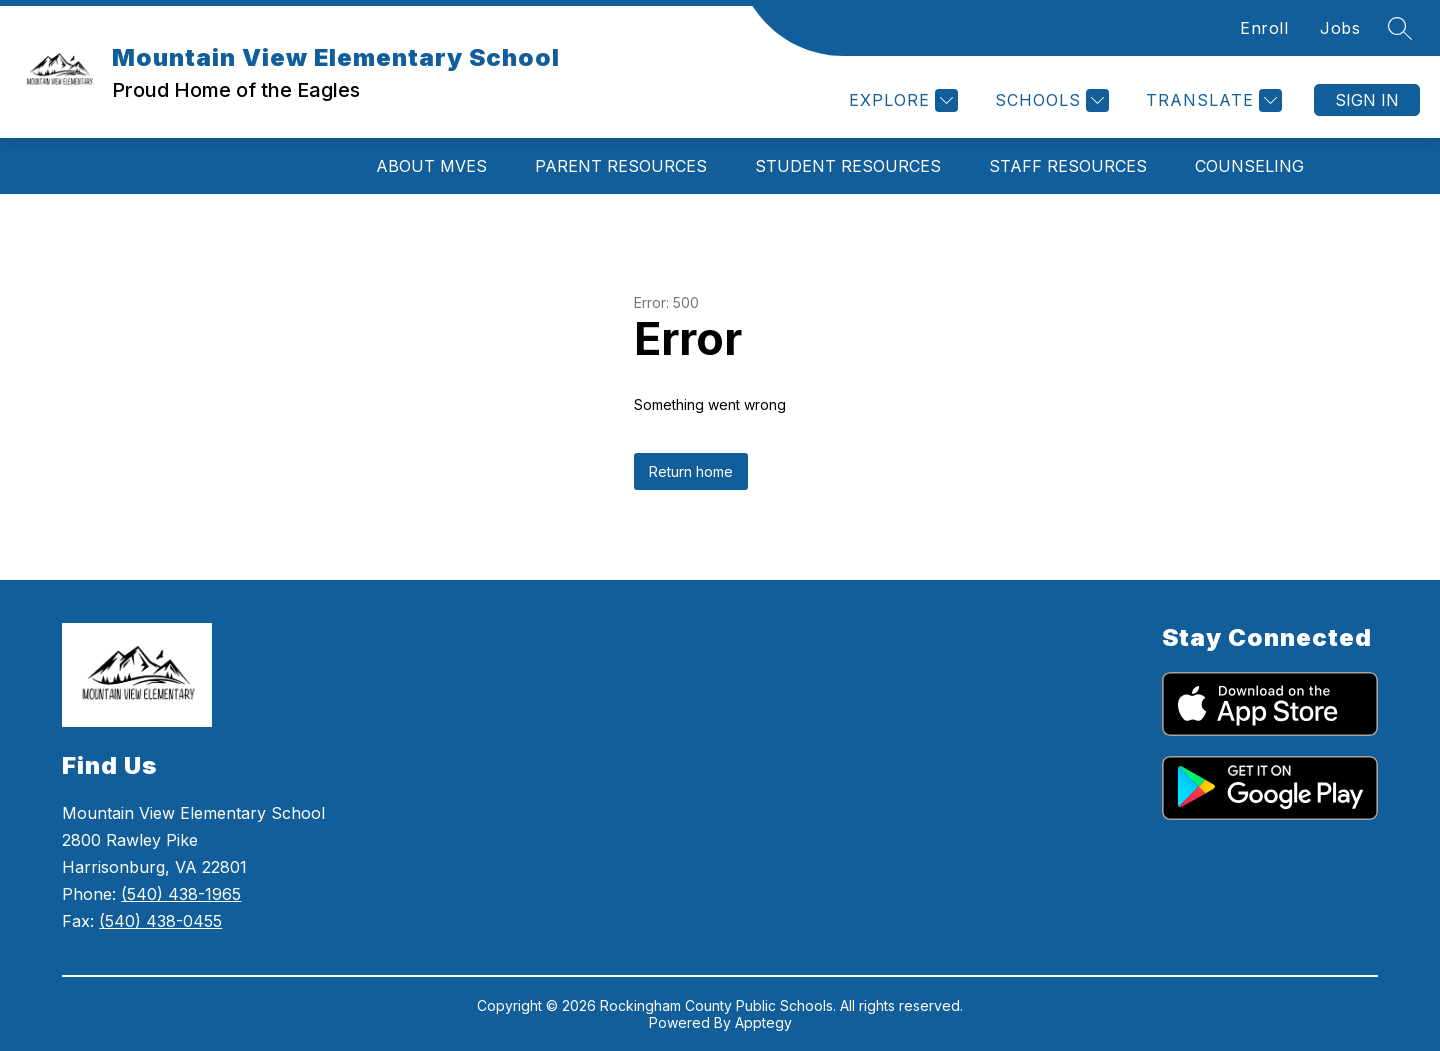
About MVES (431, 166)
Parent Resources (621, 166)
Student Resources (848, 166)
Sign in (1367, 100)
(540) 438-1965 (181, 894)
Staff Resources (1068, 166)
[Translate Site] (1211, 100)
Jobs (1340, 28)
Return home (691, 471)
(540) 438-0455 (160, 921)
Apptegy (763, 1022)
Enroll (1264, 28)
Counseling (1249, 166)
